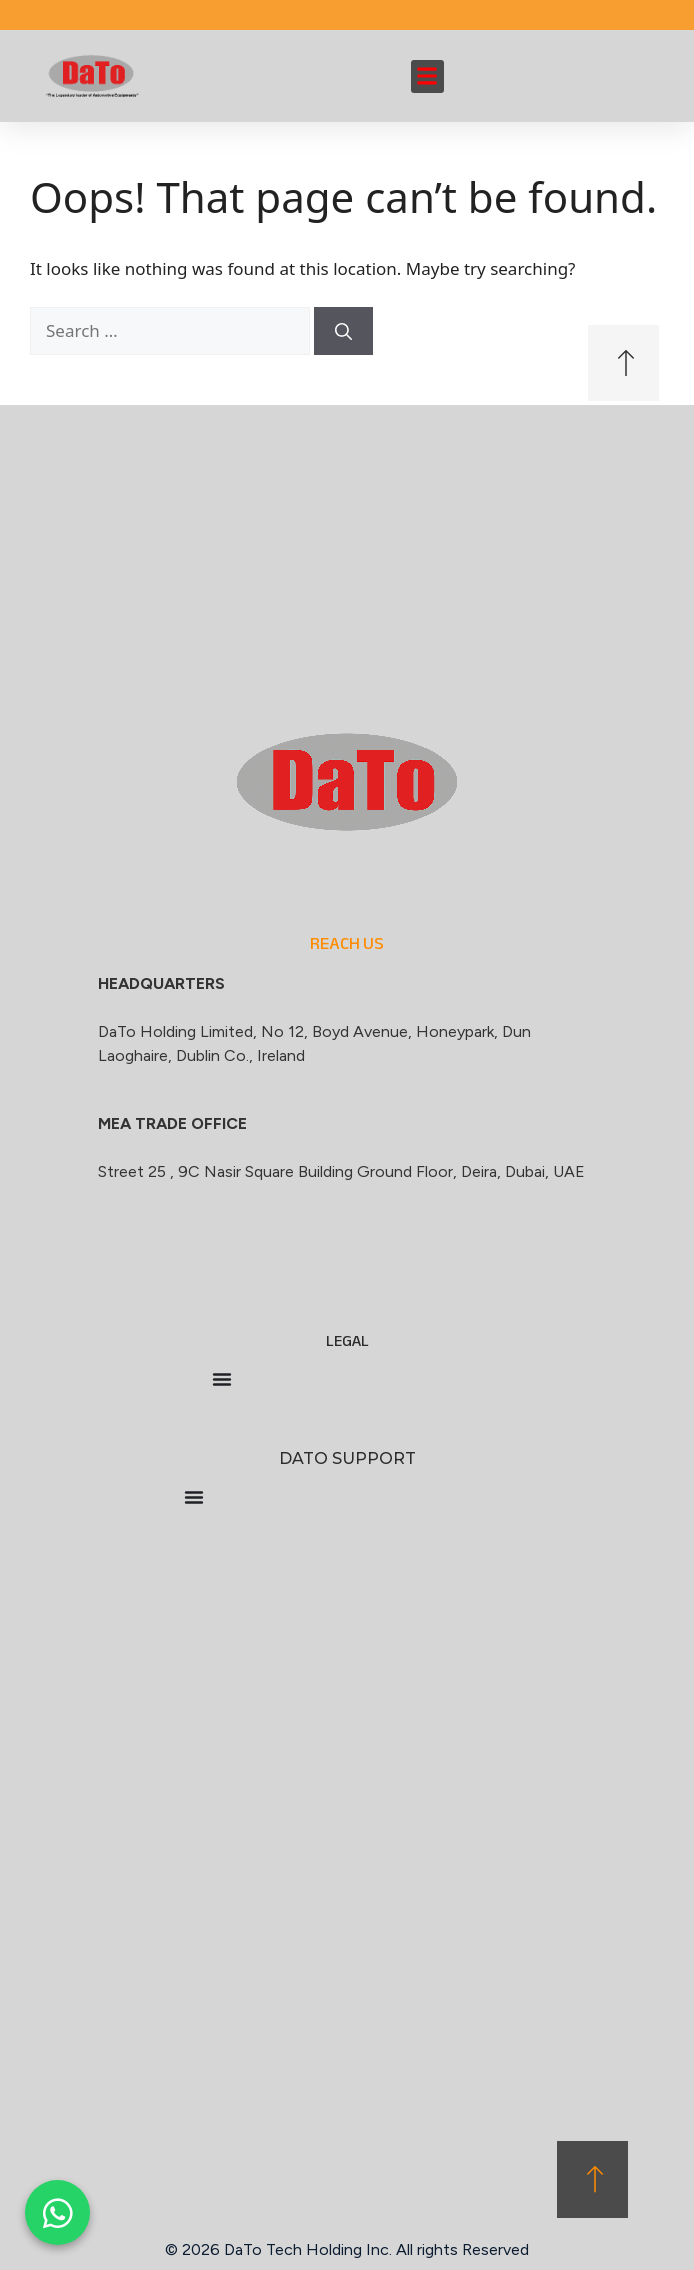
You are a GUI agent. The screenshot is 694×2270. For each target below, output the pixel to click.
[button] (427, 76)
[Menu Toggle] (222, 1379)
